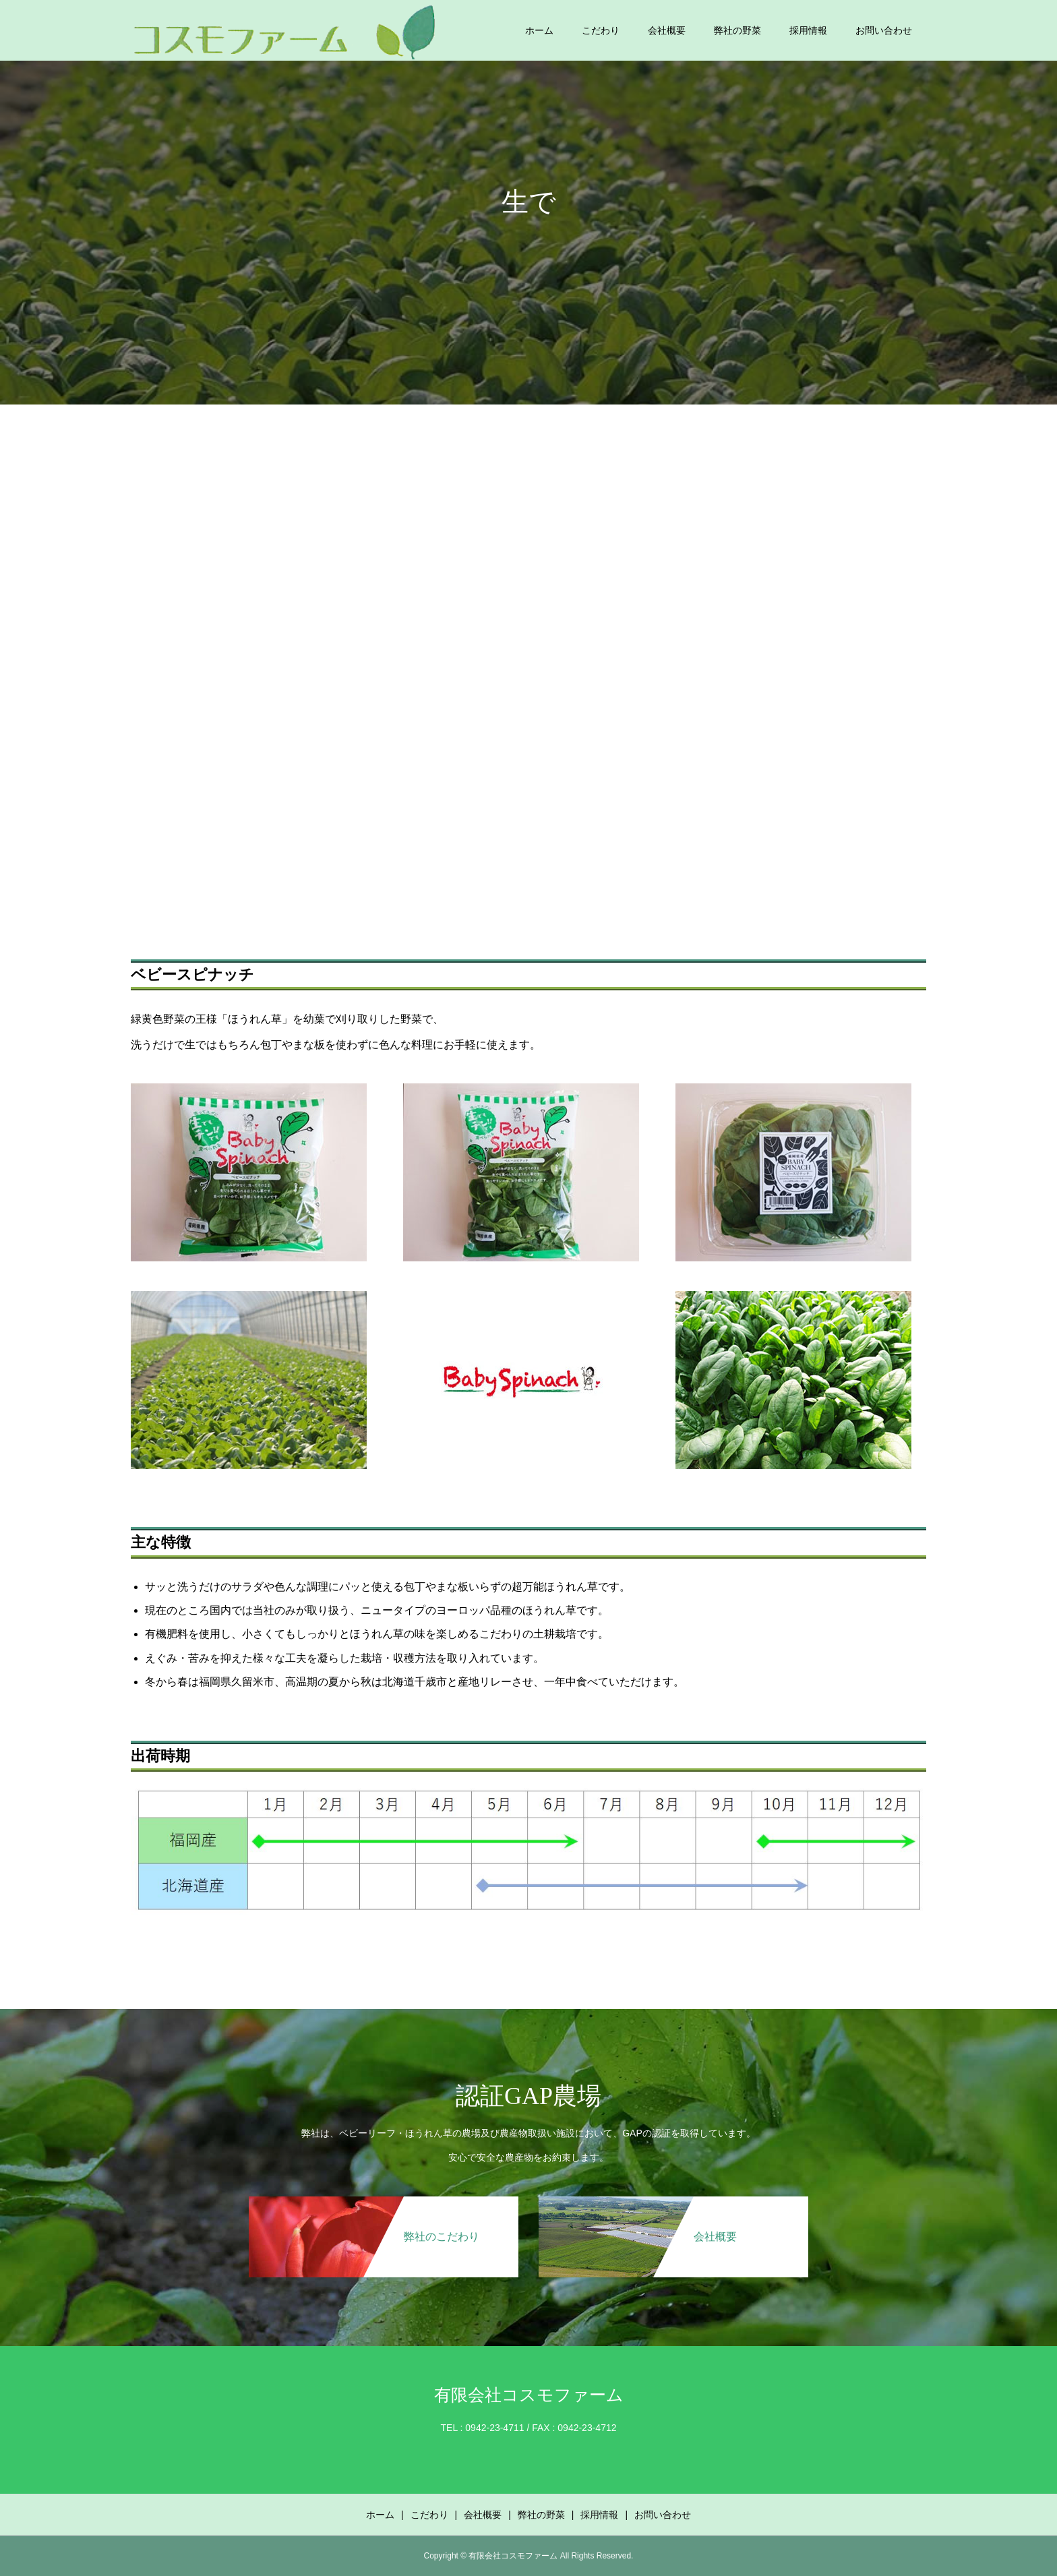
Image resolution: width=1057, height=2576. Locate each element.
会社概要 (667, 30)
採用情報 (808, 30)
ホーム (539, 30)
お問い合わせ (883, 30)
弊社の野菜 (737, 30)
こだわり (601, 30)
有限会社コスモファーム (529, 2395)
